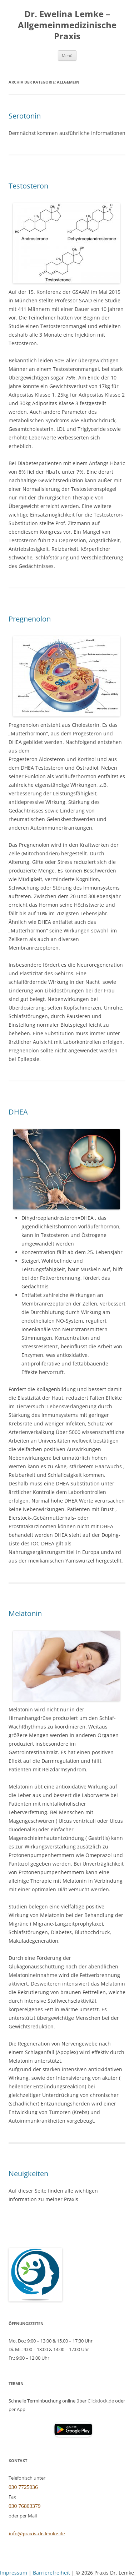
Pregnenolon (30, 619)
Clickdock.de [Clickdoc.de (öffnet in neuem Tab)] (101, 2401)
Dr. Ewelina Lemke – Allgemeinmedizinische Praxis (67, 25)
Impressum (13, 2572)
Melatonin (25, 1613)
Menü (67, 55)
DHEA (18, 1112)
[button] (73, 2429)
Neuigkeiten (28, 2173)
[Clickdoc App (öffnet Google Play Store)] (73, 2435)
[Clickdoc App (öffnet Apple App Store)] (31, 2429)
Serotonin (25, 116)
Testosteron (28, 186)
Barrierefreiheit (51, 2572)
